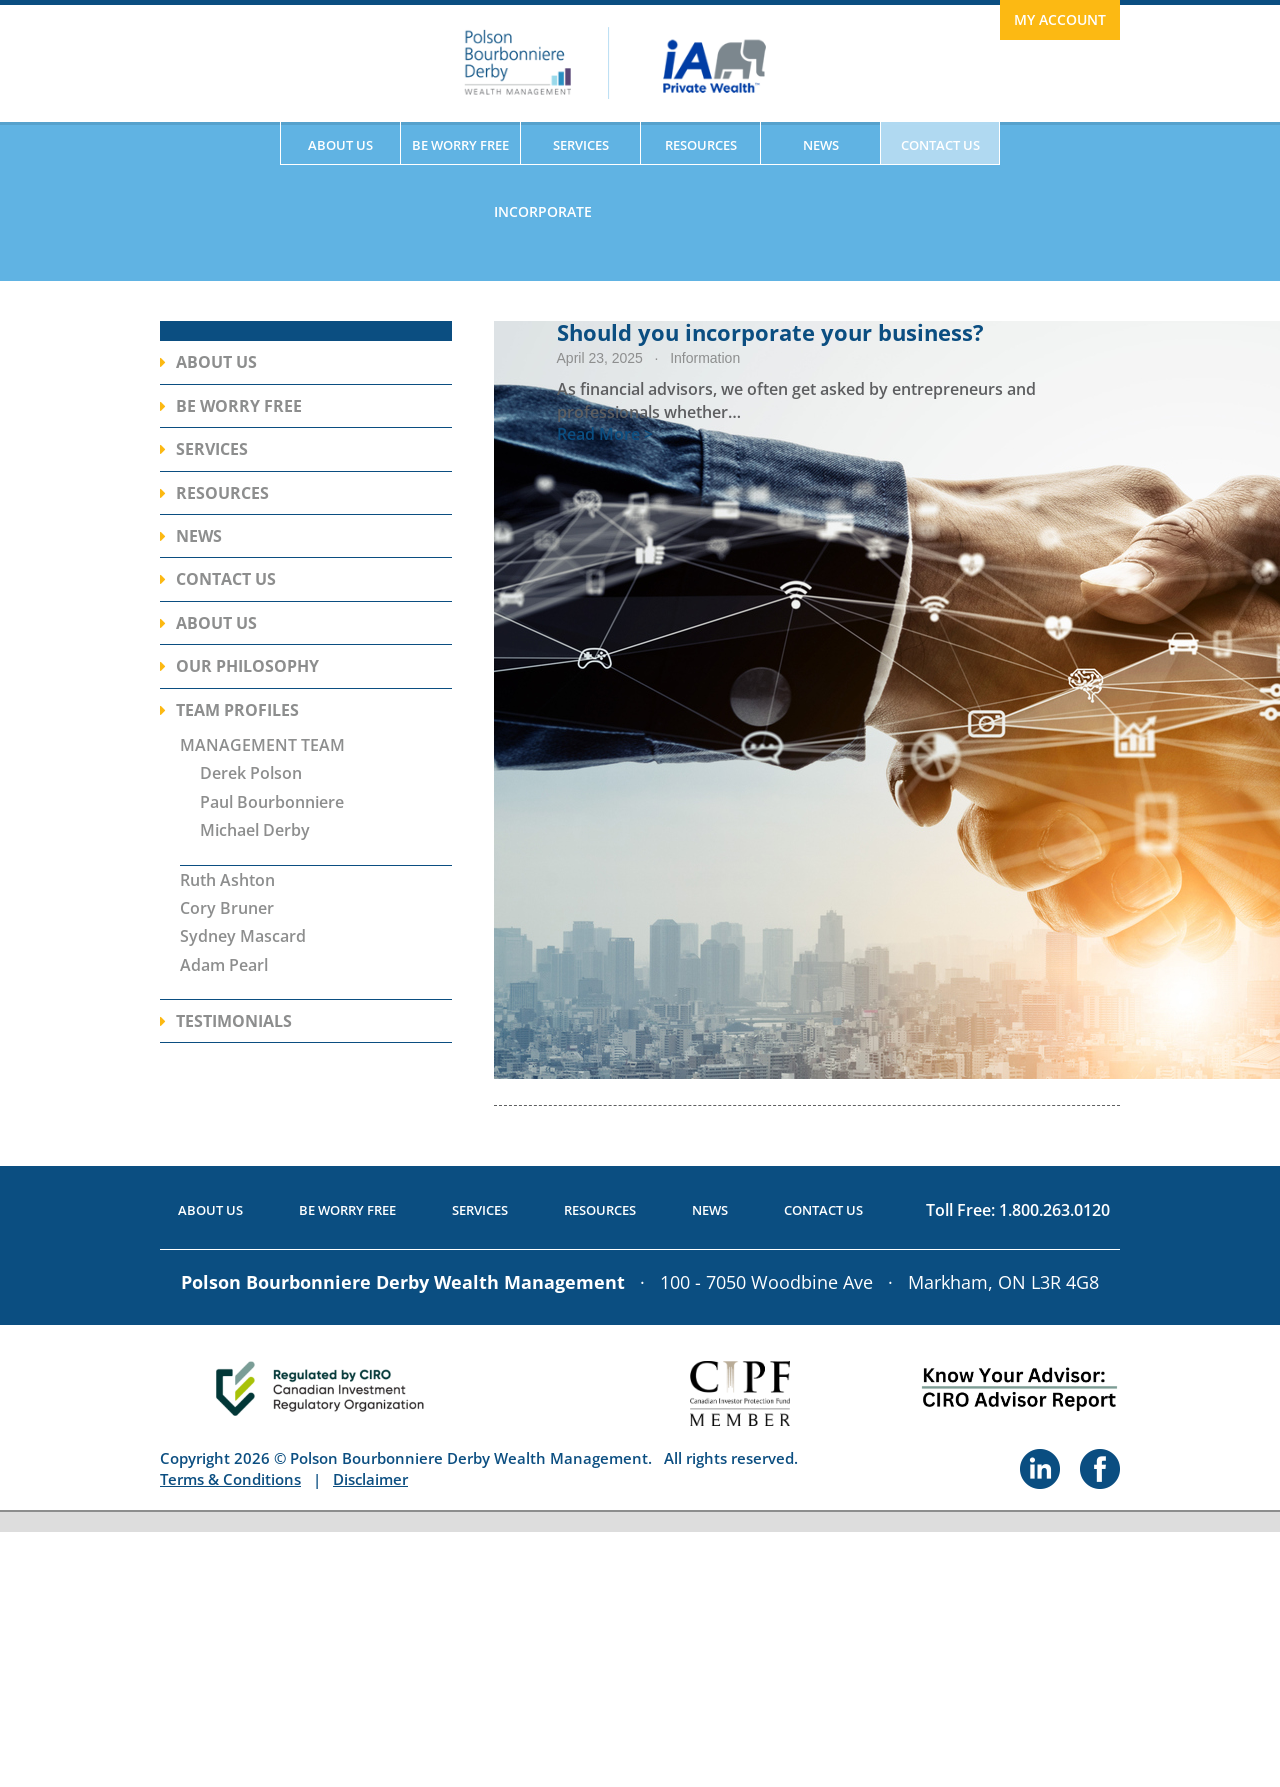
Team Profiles (237, 710)
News (821, 145)
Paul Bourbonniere (272, 802)
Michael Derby (255, 830)
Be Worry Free (460, 145)
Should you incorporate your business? (770, 332)
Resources (701, 145)
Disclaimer (370, 1479)
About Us (340, 145)
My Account (1060, 19)
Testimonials (234, 1021)
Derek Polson (251, 773)
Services (581, 145)
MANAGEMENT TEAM (262, 745)
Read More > (605, 434)
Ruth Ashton (227, 880)
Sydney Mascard (243, 936)
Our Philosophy (247, 666)
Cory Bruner (227, 908)
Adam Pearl (224, 965)
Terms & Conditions (230, 1479)
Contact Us (940, 145)
